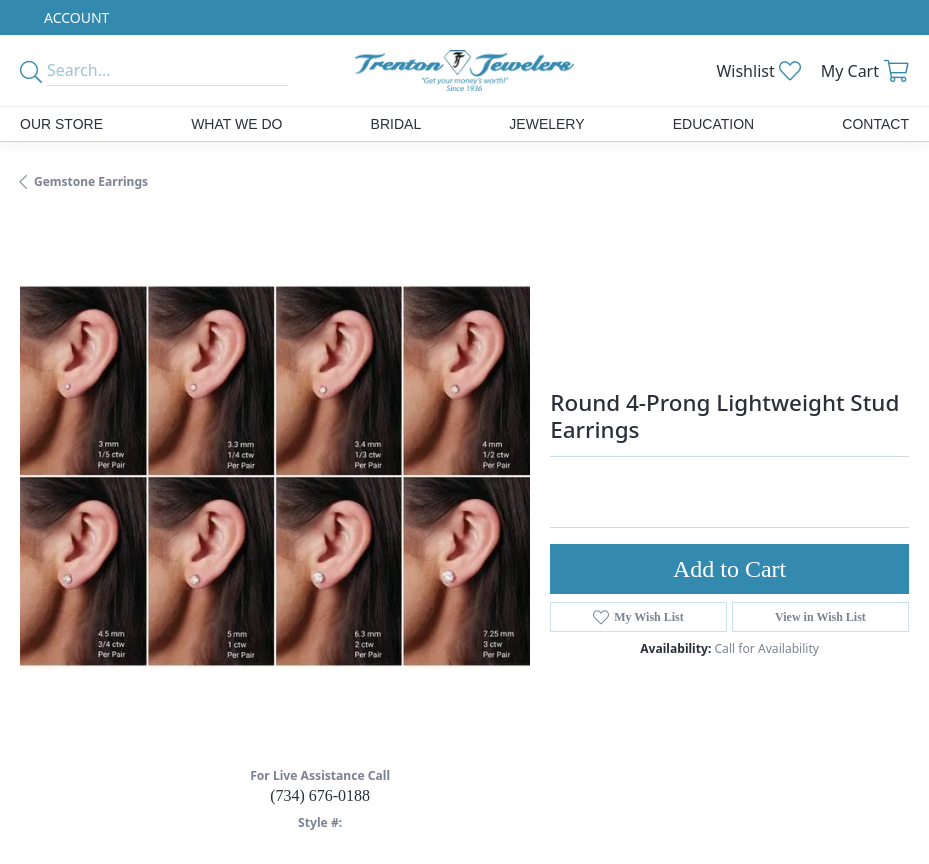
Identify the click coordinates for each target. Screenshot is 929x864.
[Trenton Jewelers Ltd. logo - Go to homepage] (465, 70)
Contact (875, 124)
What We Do (236, 124)
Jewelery (546, 124)
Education (713, 124)
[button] (74, 17)
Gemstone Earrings (91, 181)
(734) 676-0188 (320, 795)
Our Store (61, 124)
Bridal (396, 124)
